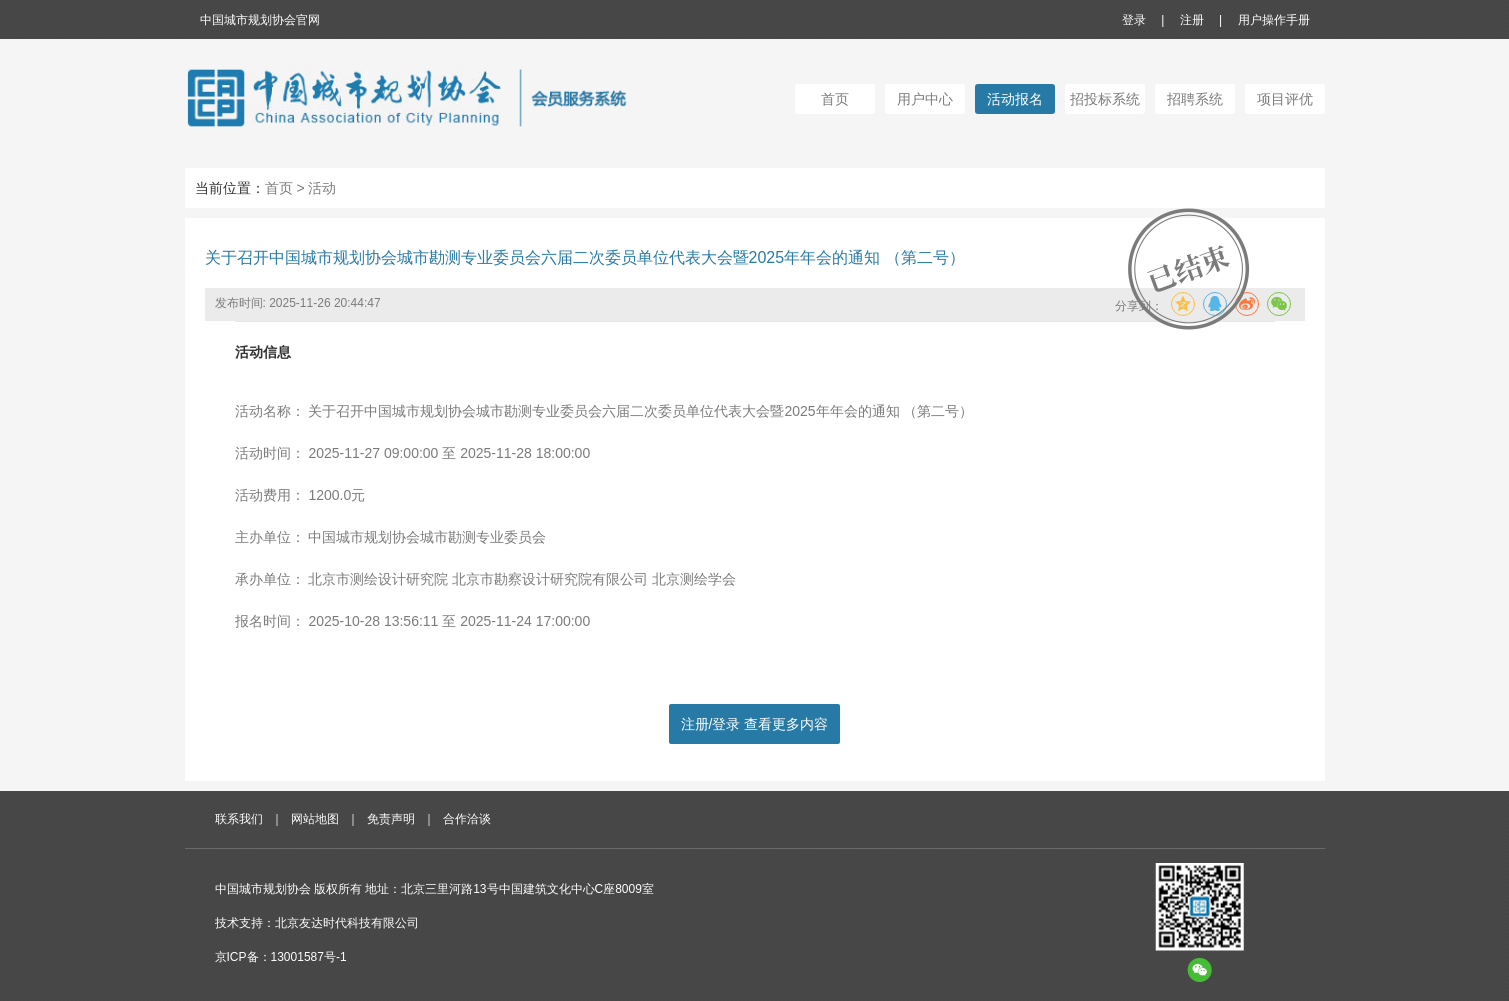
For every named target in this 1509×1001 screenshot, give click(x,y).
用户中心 (925, 99)
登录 (1134, 20)
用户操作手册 (1274, 20)
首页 (835, 99)
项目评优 (1285, 99)
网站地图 (315, 819)
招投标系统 (1105, 99)
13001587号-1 (309, 957)
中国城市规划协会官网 (260, 20)
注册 (1192, 20)
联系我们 (239, 819)
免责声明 (391, 819)
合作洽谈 (467, 819)
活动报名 (1015, 99)
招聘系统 (1195, 99)
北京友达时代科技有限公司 (347, 923)
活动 (322, 188)
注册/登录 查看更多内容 (755, 724)
